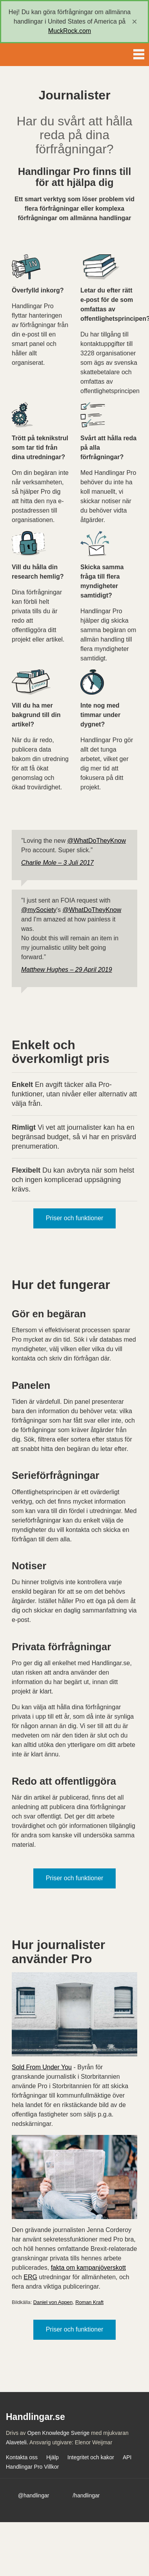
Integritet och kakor (90, 2457)
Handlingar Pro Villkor (32, 2467)
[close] (134, 21)
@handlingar (33, 2495)
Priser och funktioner (75, 1218)
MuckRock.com (69, 31)
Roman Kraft (89, 2302)
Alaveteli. (17, 2442)
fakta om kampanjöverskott (88, 2267)
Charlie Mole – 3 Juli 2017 (57, 862)
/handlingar (86, 2495)
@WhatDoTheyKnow (96, 840)
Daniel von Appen (53, 2302)
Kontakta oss (22, 2457)
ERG (30, 2277)
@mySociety (38, 909)
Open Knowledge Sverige (58, 2433)
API (127, 2457)
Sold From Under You (42, 2067)
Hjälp (52, 2457)
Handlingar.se (33, 54)
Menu (138, 52)
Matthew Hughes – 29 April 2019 (66, 969)
